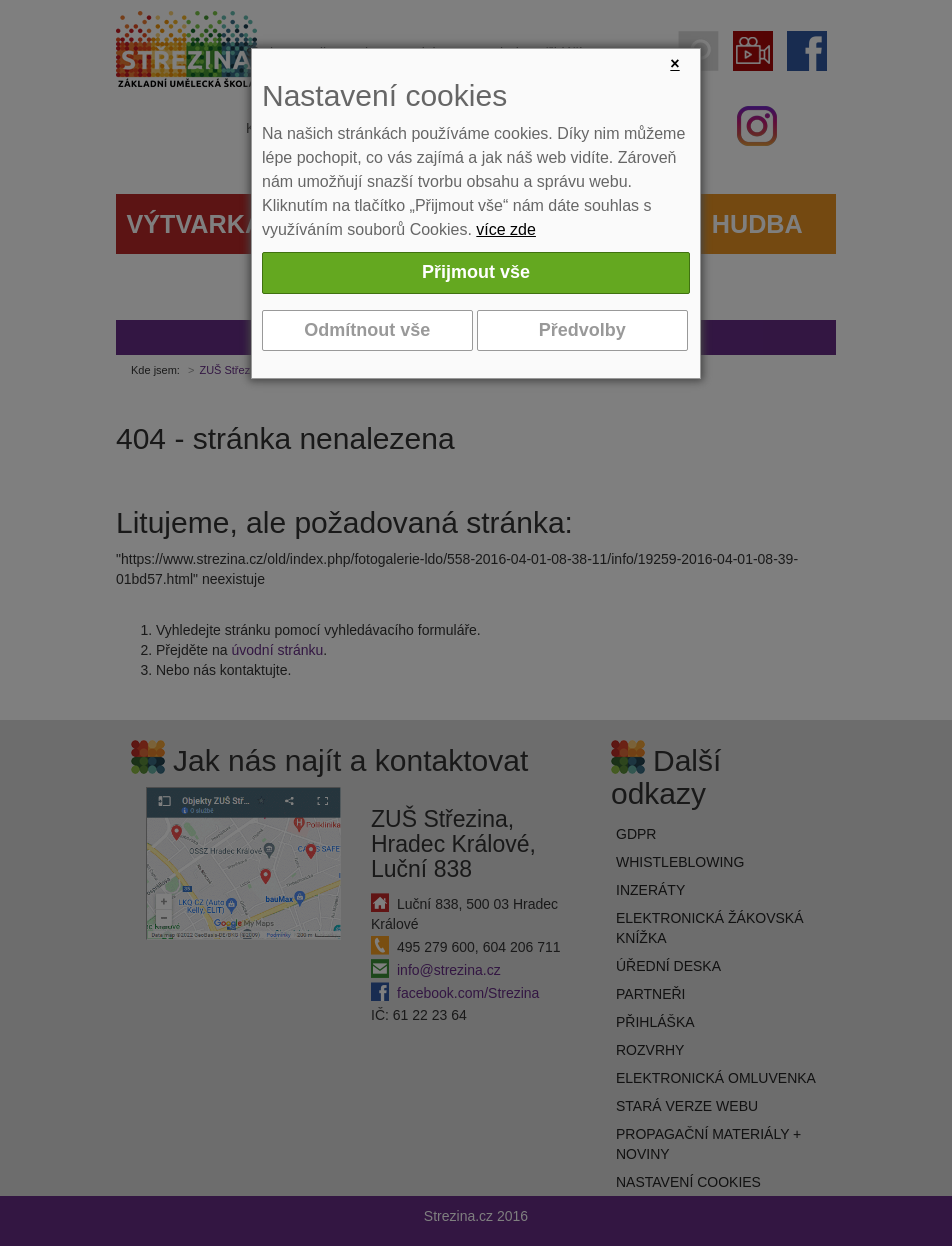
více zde (506, 229)
